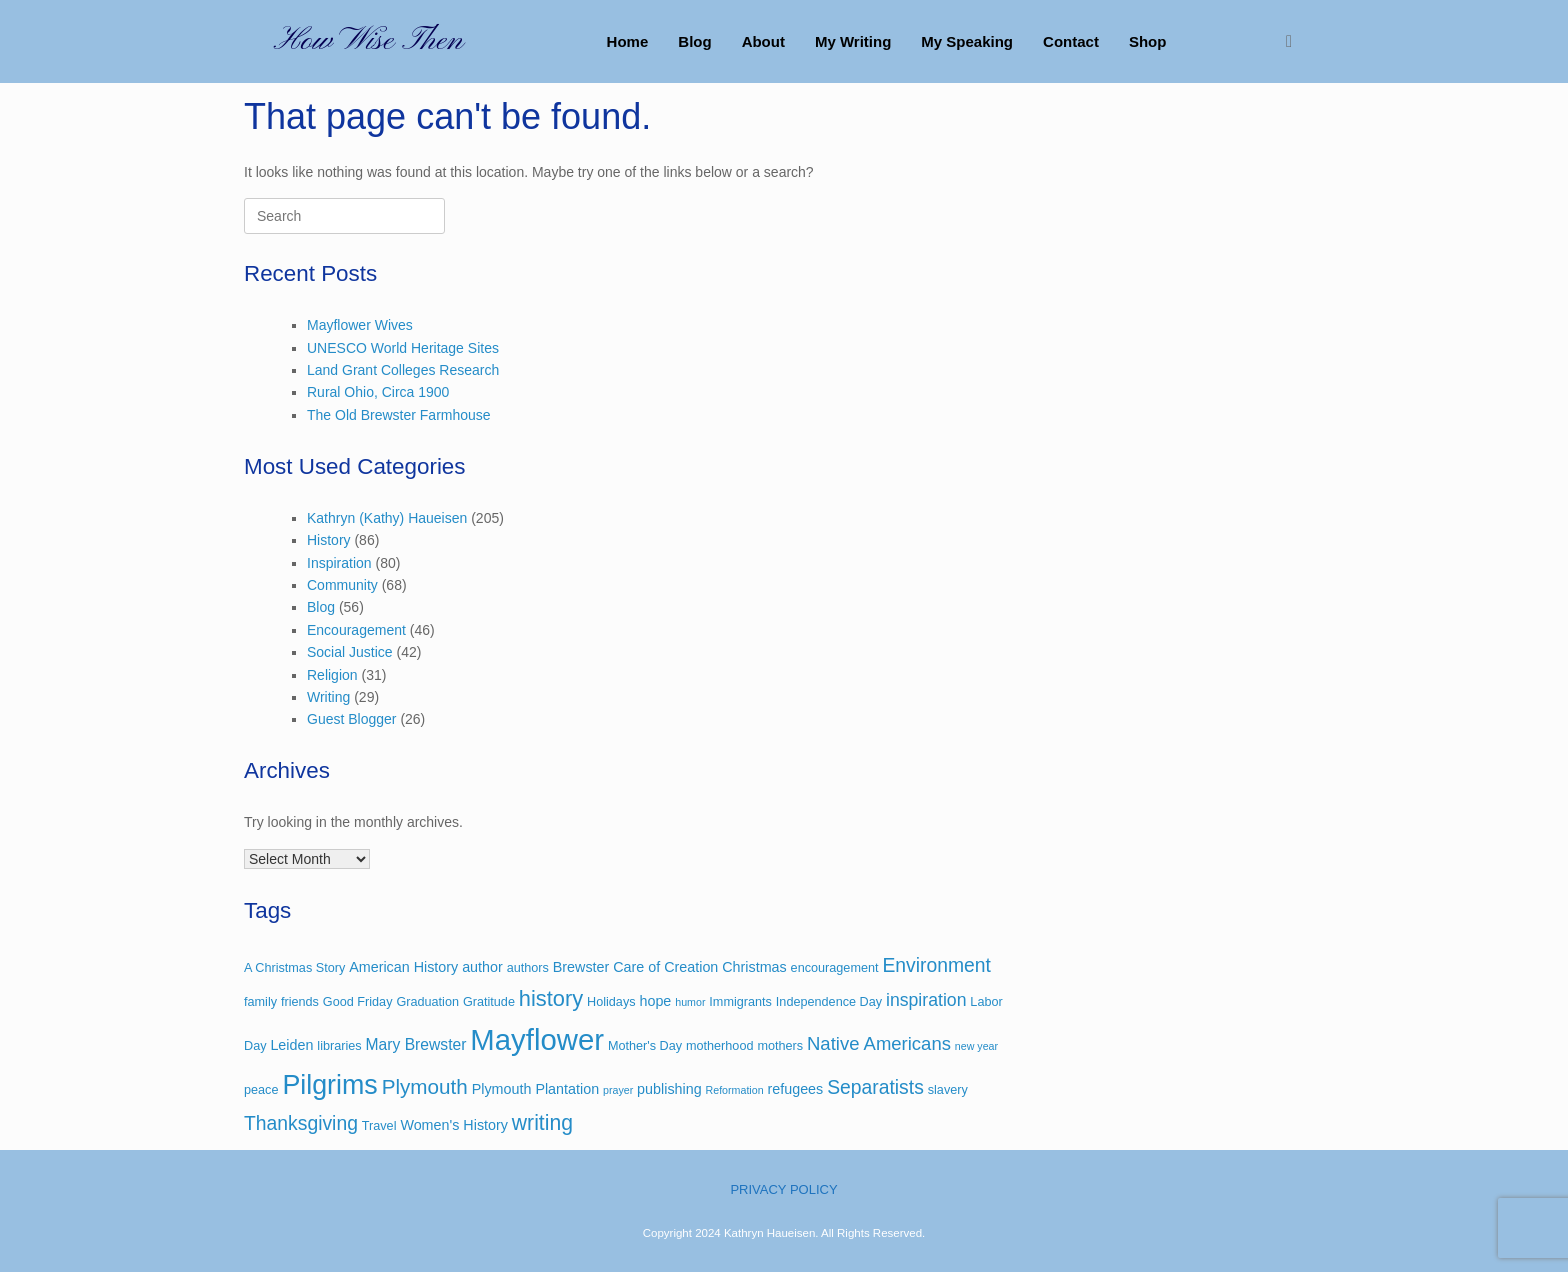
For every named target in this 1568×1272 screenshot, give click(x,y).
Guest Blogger (352, 719)
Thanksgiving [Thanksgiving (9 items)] (301, 1123)
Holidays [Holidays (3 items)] (611, 1002)
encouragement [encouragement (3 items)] (835, 968)
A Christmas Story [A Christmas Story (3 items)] (294, 968)
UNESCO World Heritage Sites (403, 348)
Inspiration (339, 563)
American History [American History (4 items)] (403, 967)
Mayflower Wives (360, 325)
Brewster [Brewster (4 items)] (581, 967)
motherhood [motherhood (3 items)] (720, 1046)
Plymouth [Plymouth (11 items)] (425, 1086)
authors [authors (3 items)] (528, 968)
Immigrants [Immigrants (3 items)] (740, 1002)
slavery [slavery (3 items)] (948, 1090)
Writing (328, 697)
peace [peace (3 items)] (261, 1090)
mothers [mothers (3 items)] (780, 1046)
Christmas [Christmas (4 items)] (754, 967)
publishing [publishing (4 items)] (669, 1089)
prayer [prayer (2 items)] (618, 1090)
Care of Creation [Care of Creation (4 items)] (665, 967)
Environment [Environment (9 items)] (936, 965)
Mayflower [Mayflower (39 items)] (537, 1039)
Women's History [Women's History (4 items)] (454, 1125)
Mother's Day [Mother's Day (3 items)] (645, 1046)
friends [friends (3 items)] (300, 1002)
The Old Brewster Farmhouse (399, 415)
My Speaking (967, 41)
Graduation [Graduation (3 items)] (427, 1002)
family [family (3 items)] (260, 1002)
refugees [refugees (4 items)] (795, 1089)
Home (628, 41)
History (329, 540)
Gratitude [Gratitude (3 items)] (489, 1002)
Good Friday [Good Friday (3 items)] (358, 1002)
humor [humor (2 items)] (690, 1002)
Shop (1148, 41)
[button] (1294, 41)
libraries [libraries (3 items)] (339, 1046)
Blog (694, 41)
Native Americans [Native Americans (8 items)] (879, 1043)
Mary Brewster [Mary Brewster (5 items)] (416, 1044)
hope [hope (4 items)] (655, 1001)
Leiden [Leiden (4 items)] (291, 1045)
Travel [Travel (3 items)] (379, 1126)
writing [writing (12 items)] (542, 1122)
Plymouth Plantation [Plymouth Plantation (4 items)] (535, 1089)
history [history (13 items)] (551, 998)
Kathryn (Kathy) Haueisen (387, 518)
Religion (332, 675)
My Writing (853, 41)
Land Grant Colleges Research (403, 370)
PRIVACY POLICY (783, 1189)
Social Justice (350, 652)
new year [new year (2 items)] (976, 1046)
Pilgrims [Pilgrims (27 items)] (329, 1085)
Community (342, 585)
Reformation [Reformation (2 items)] (735, 1090)
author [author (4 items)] (482, 967)
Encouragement (356, 630)
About (763, 41)
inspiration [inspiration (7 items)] (926, 1000)
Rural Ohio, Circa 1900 (378, 392)
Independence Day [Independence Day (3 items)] (829, 1002)
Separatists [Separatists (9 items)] (875, 1087)
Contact (1071, 41)
